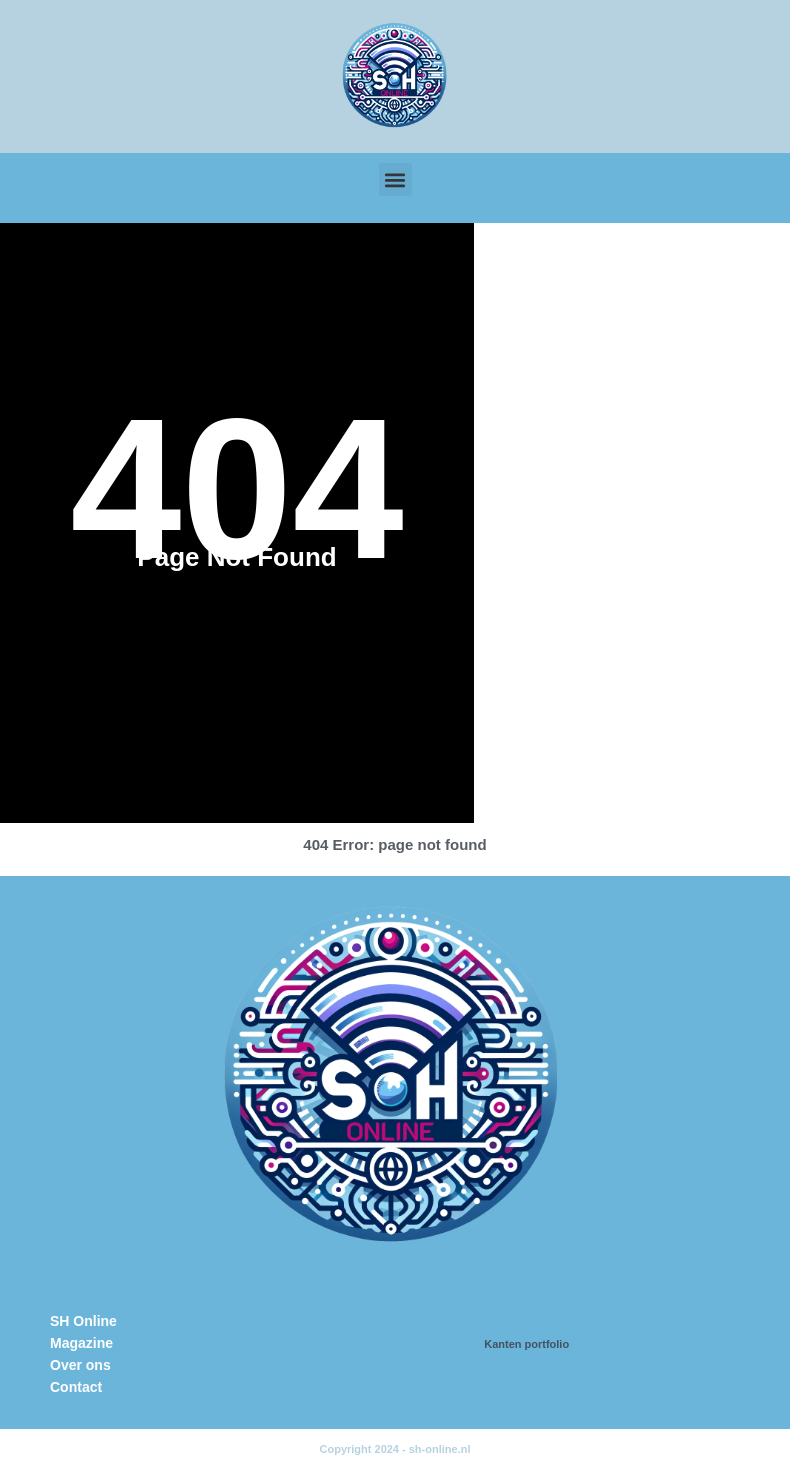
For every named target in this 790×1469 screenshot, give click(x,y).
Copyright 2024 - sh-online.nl (395, 1449)
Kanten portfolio (526, 1344)
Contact (76, 1387)
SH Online (83, 1321)
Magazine (81, 1343)
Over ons (80, 1365)
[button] (395, 179)
